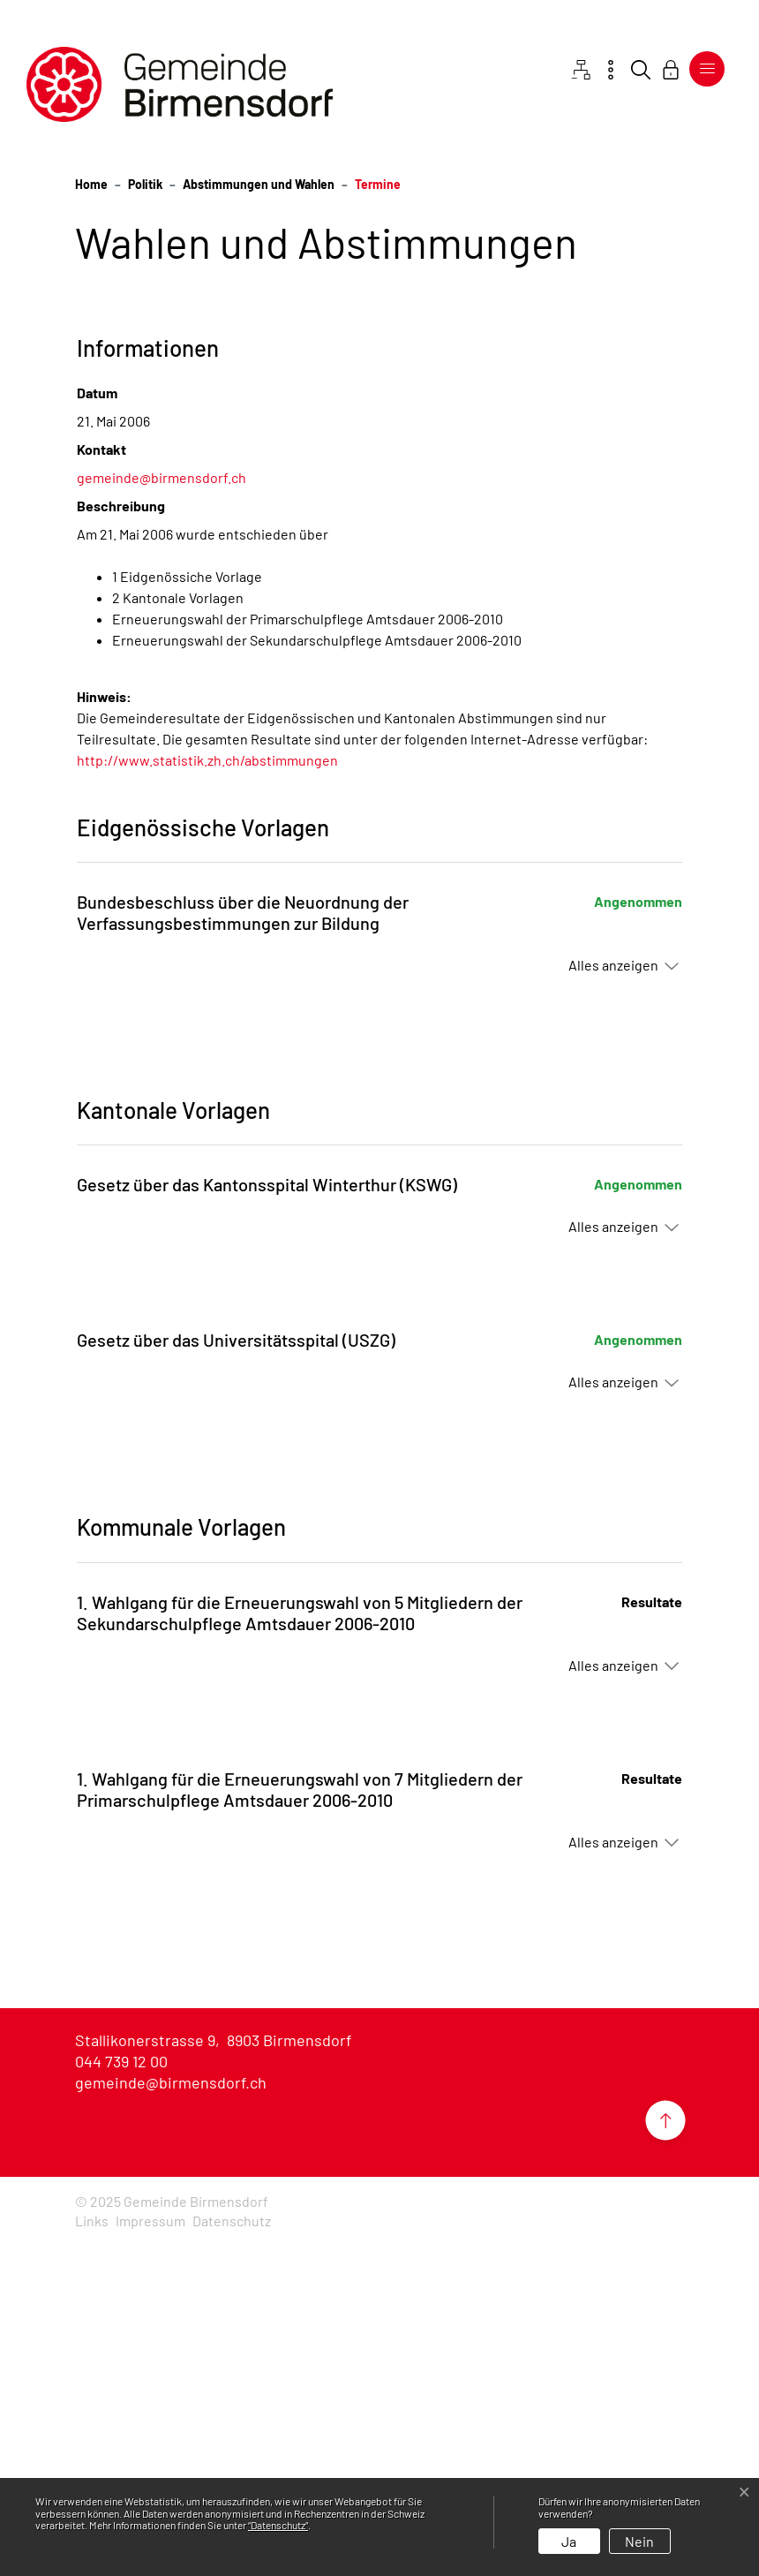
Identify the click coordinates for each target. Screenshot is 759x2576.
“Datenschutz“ (278, 2525)
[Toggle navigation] (707, 69)
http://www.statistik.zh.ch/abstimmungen (207, 1092)
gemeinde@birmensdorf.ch (161, 809)
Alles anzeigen (613, 1296)
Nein (639, 2541)
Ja (568, 2541)
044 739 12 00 (121, 2393)
